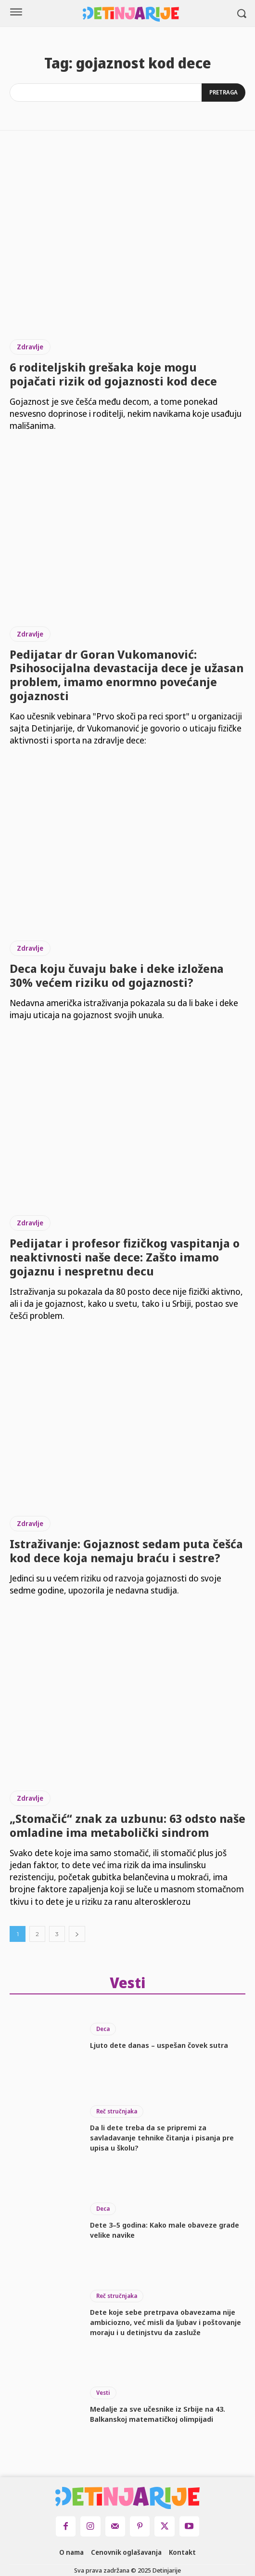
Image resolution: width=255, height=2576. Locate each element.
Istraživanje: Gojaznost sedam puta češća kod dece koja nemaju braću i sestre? (126, 1551)
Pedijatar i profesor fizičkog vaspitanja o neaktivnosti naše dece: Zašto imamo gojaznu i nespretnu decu (125, 1257)
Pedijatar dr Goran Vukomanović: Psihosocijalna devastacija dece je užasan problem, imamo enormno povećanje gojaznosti (126, 675)
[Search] (223, 92)
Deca (103, 2029)
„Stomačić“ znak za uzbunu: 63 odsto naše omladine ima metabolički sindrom (127, 1825)
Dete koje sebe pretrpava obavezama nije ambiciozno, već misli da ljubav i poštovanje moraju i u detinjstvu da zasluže (165, 2322)
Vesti (103, 2393)
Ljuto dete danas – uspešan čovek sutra (159, 2045)
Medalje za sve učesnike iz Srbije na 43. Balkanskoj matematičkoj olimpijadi (157, 2414)
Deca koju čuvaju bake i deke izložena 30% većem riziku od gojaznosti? (117, 975)
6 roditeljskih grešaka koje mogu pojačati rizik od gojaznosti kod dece (113, 374)
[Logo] (131, 14)
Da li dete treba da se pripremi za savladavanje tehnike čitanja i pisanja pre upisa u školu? (162, 2137)
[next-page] (77, 1934)
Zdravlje (30, 346)
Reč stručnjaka (116, 2111)
